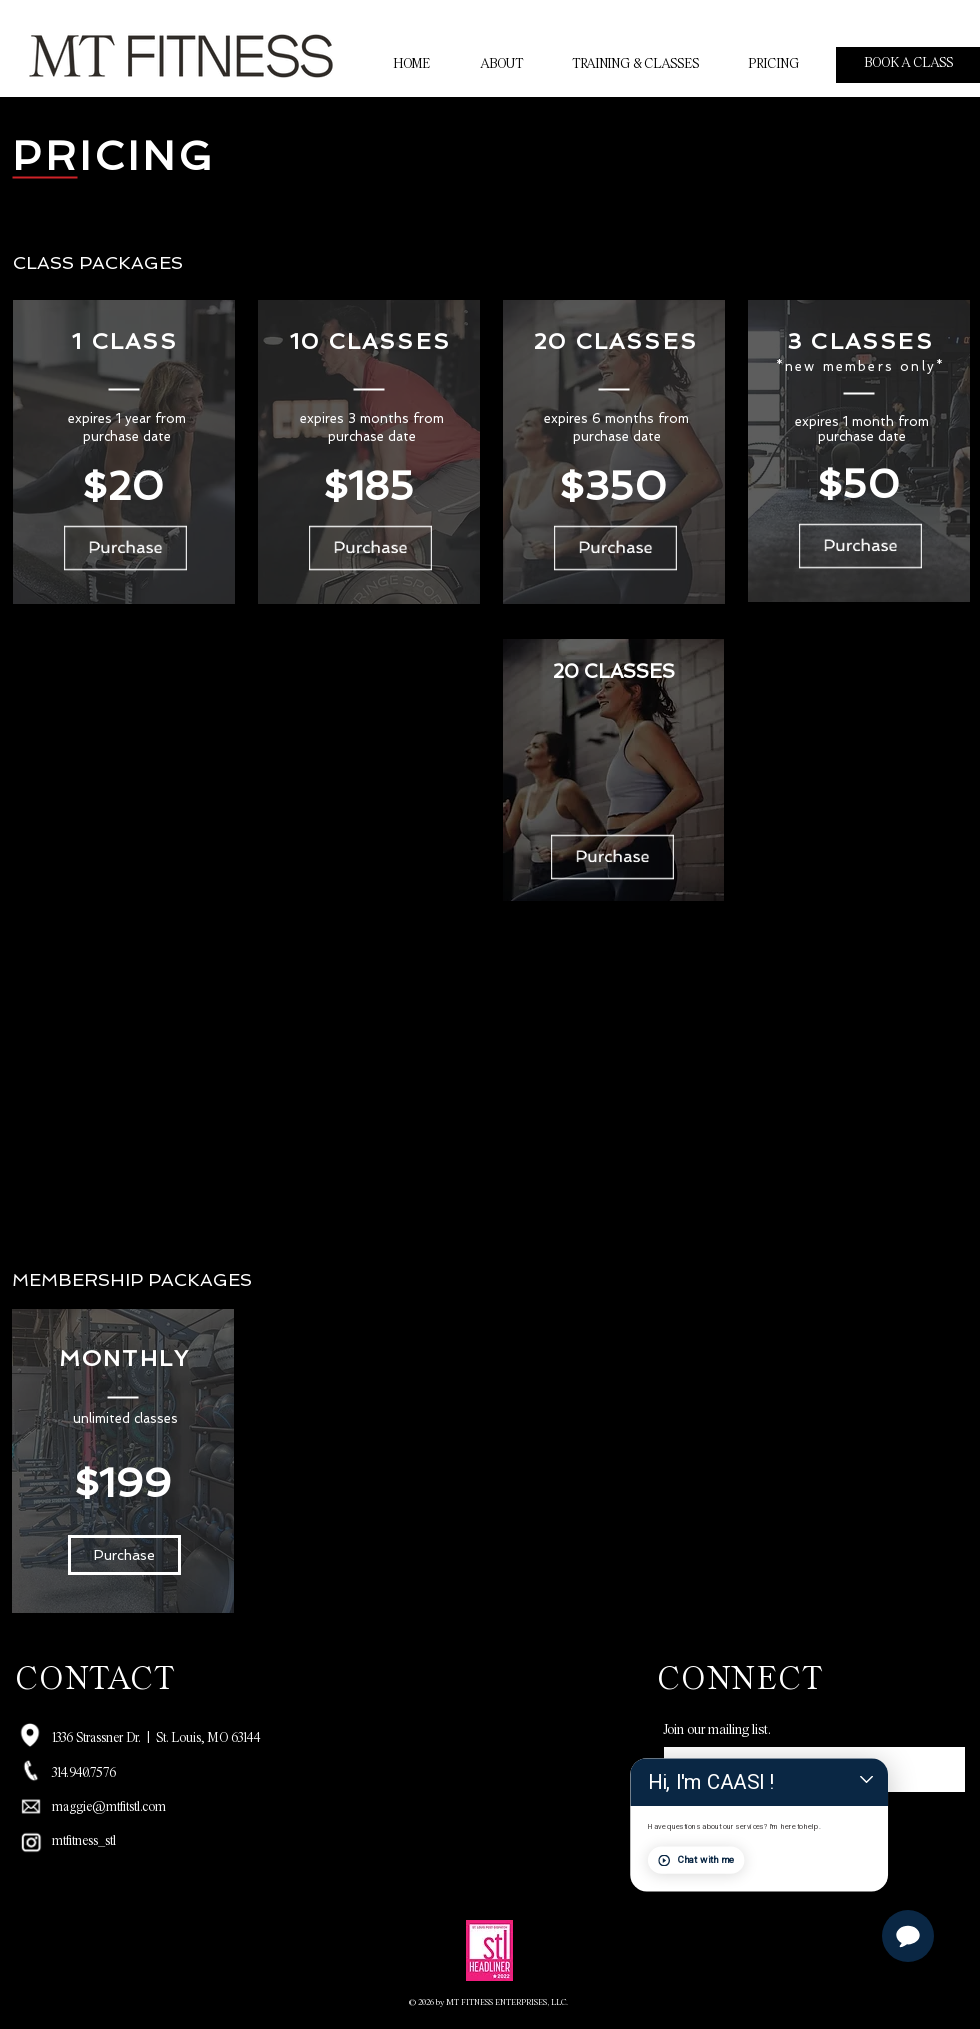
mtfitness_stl (84, 1842)
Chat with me (797, 1897)
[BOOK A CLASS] (908, 65)
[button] (124, 1555)
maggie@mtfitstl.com (109, 1808)
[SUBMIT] (715, 1816)
